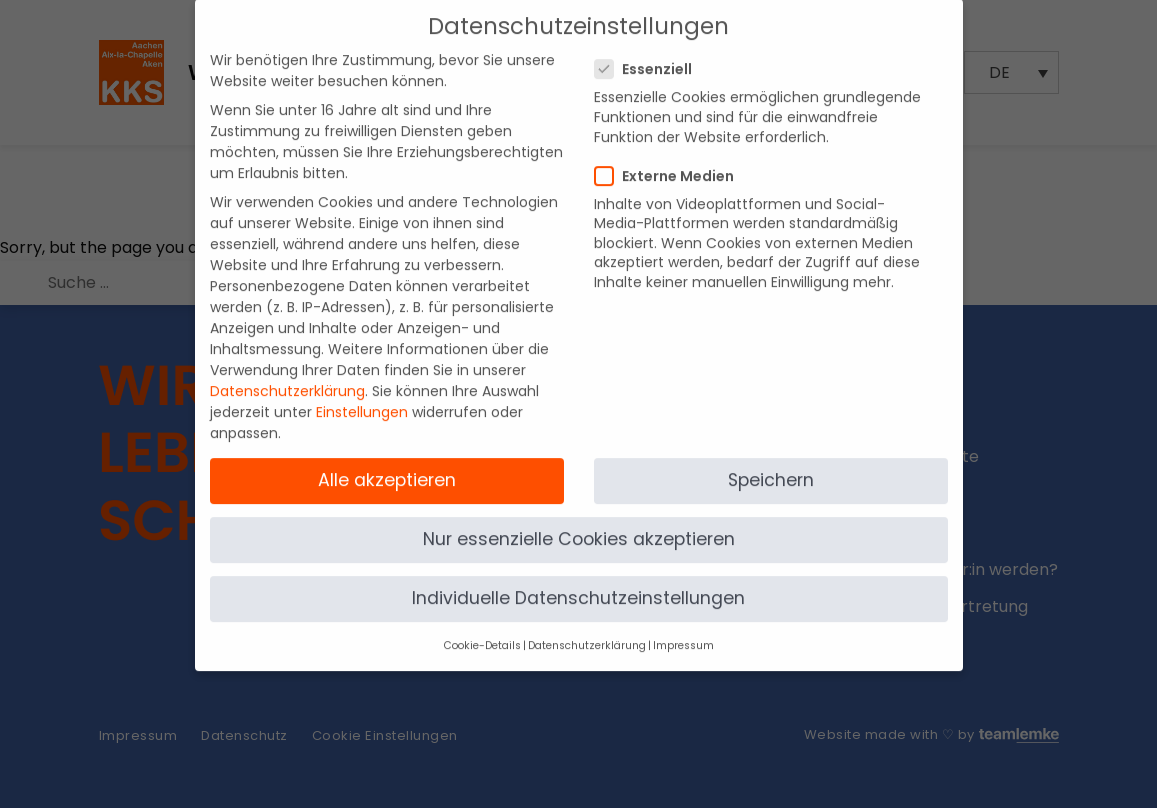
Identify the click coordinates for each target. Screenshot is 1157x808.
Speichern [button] (771, 461)
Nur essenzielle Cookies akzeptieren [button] (579, 520)
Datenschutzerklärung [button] (587, 627)
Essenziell (649, 51)
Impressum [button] (683, 627)
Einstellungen (362, 394)
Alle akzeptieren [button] (387, 461)
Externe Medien (670, 157)
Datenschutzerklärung (287, 373)
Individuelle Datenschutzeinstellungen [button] (578, 580)
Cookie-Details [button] (482, 627)
